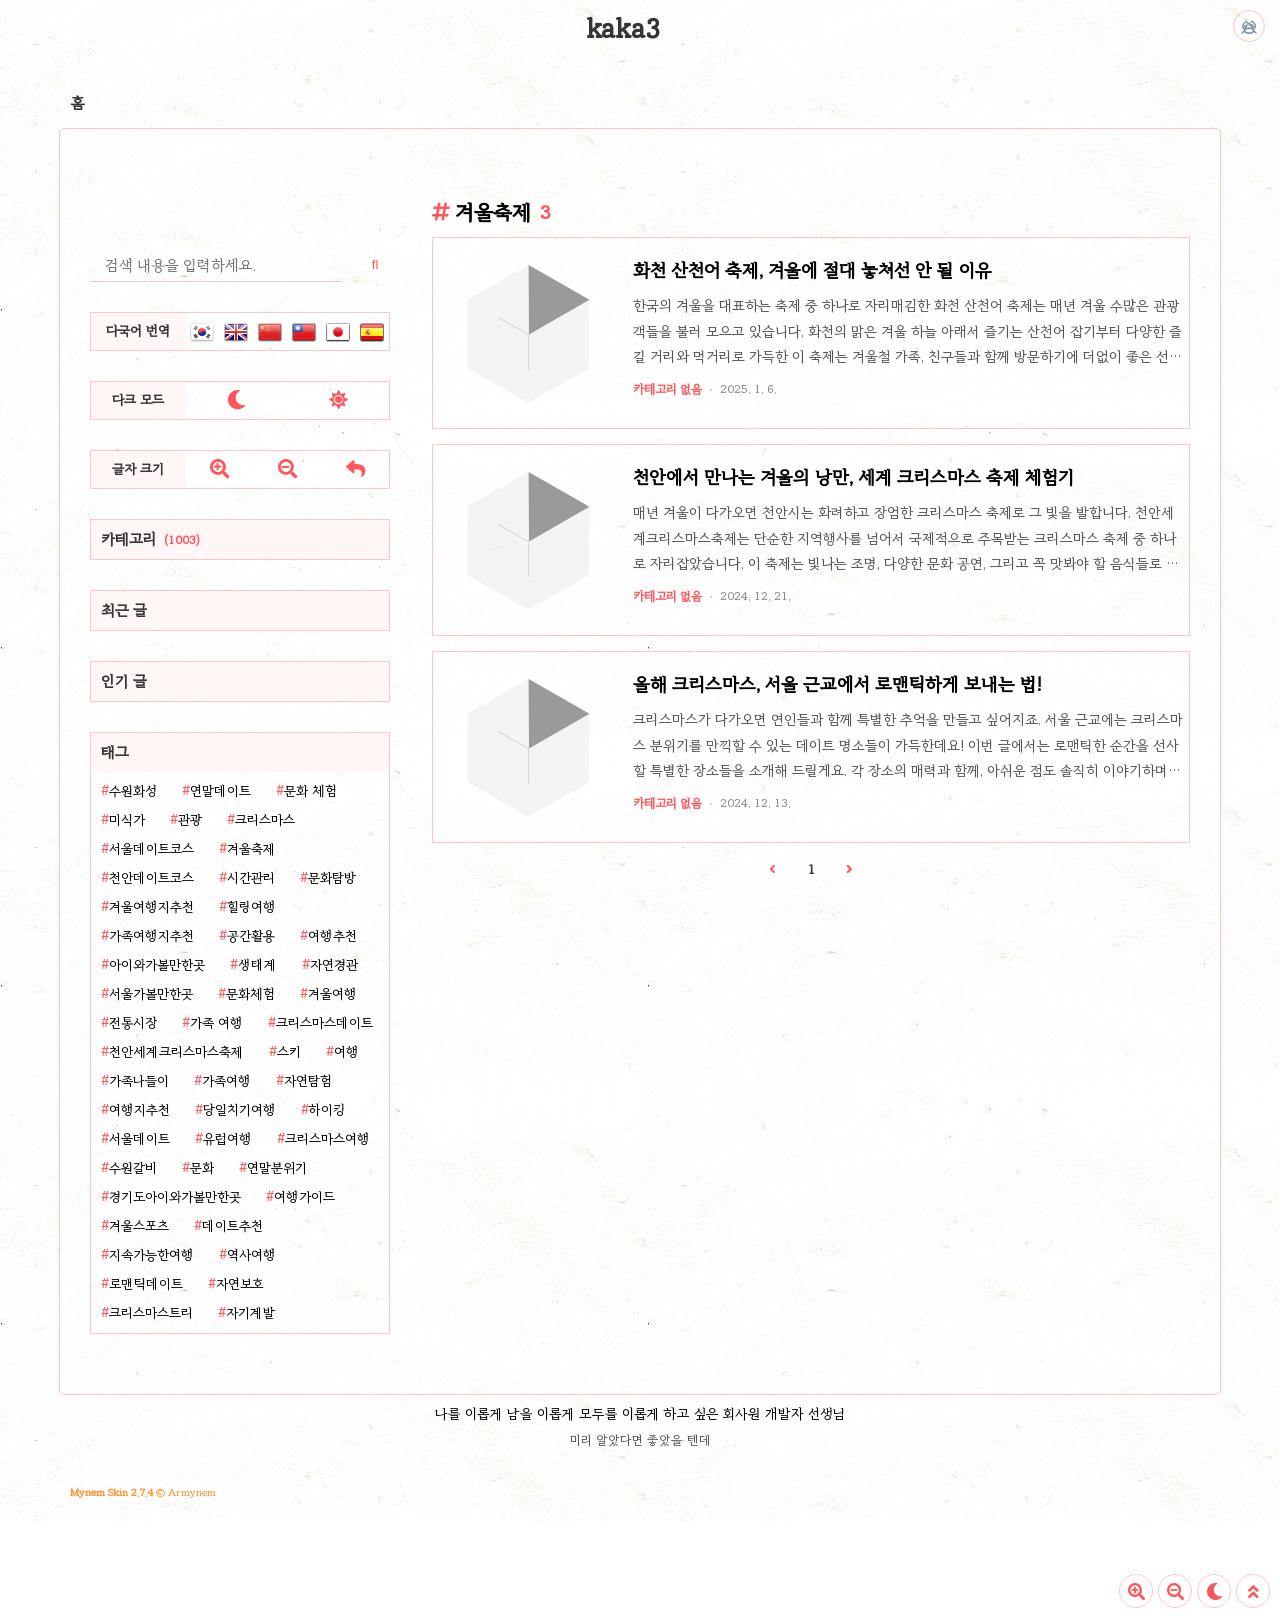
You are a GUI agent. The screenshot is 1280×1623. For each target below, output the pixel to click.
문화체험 (250, 994)
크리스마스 (265, 820)
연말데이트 (220, 791)
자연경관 (334, 965)
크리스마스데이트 (324, 1023)
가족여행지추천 (151, 936)
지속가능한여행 (151, 1255)
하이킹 (327, 1110)
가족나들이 (139, 1081)
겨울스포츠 (139, 1226)
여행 (346, 1052)
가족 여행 (216, 1023)
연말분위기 (277, 1168)
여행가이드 (304, 1197)
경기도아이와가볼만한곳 (175, 1197)
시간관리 (251, 878)
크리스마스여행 (327, 1139)
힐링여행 (251, 907)
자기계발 (250, 1313)
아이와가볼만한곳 (157, 965)
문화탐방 (332, 878)
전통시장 (133, 1023)
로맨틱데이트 (146, 1284)
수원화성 (133, 791)
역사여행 (251, 1255)
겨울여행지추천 (151, 907)
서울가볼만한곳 (151, 994)
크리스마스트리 (151, 1313)
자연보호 (240, 1284)
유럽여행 (227, 1139)
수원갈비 (133, 1168)
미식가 (127, 820)
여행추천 (332, 936)
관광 (190, 820)
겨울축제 (251, 849)
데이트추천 (232, 1226)
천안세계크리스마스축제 (176, 1052)
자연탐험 (308, 1081)
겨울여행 (332, 994)
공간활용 (251, 936)
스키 (289, 1052)
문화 (202, 1168)
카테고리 (150, 539)
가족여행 (226, 1081)
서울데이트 (139, 1139)
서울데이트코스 (151, 849)
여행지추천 (139, 1110)
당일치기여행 (239, 1110)
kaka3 (623, 29)
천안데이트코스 (151, 878)
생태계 (257, 965)
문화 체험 (310, 791)
